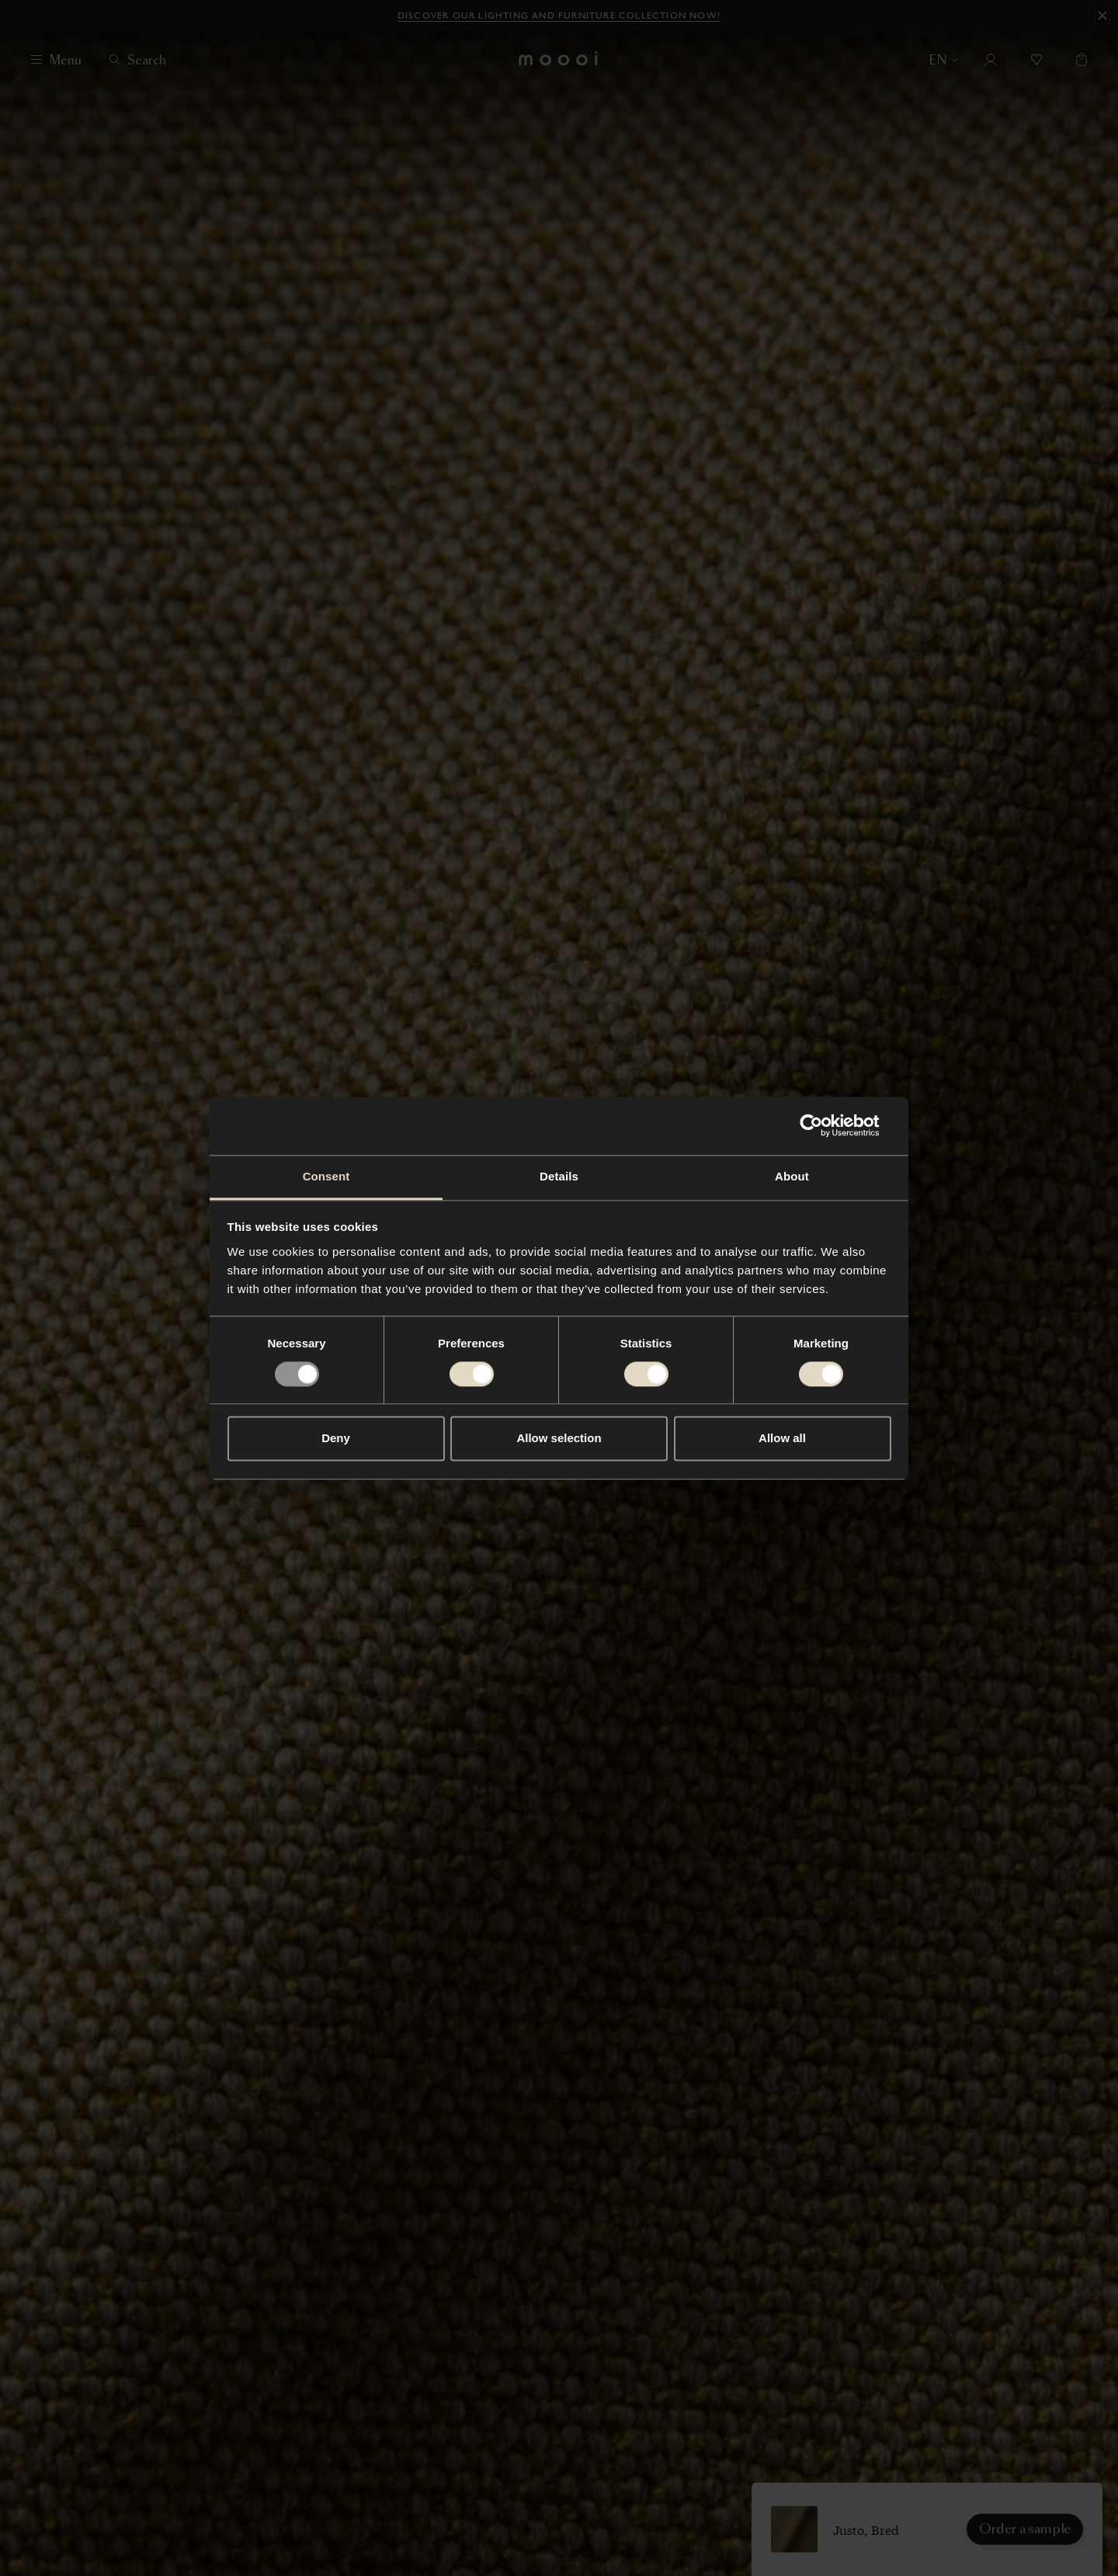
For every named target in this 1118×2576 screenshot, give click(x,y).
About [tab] (792, 1176)
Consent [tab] (326, 1176)
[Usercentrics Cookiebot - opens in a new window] (823, 1125)
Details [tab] (559, 1176)
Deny (335, 1438)
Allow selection (558, 1438)
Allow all (782, 1438)
